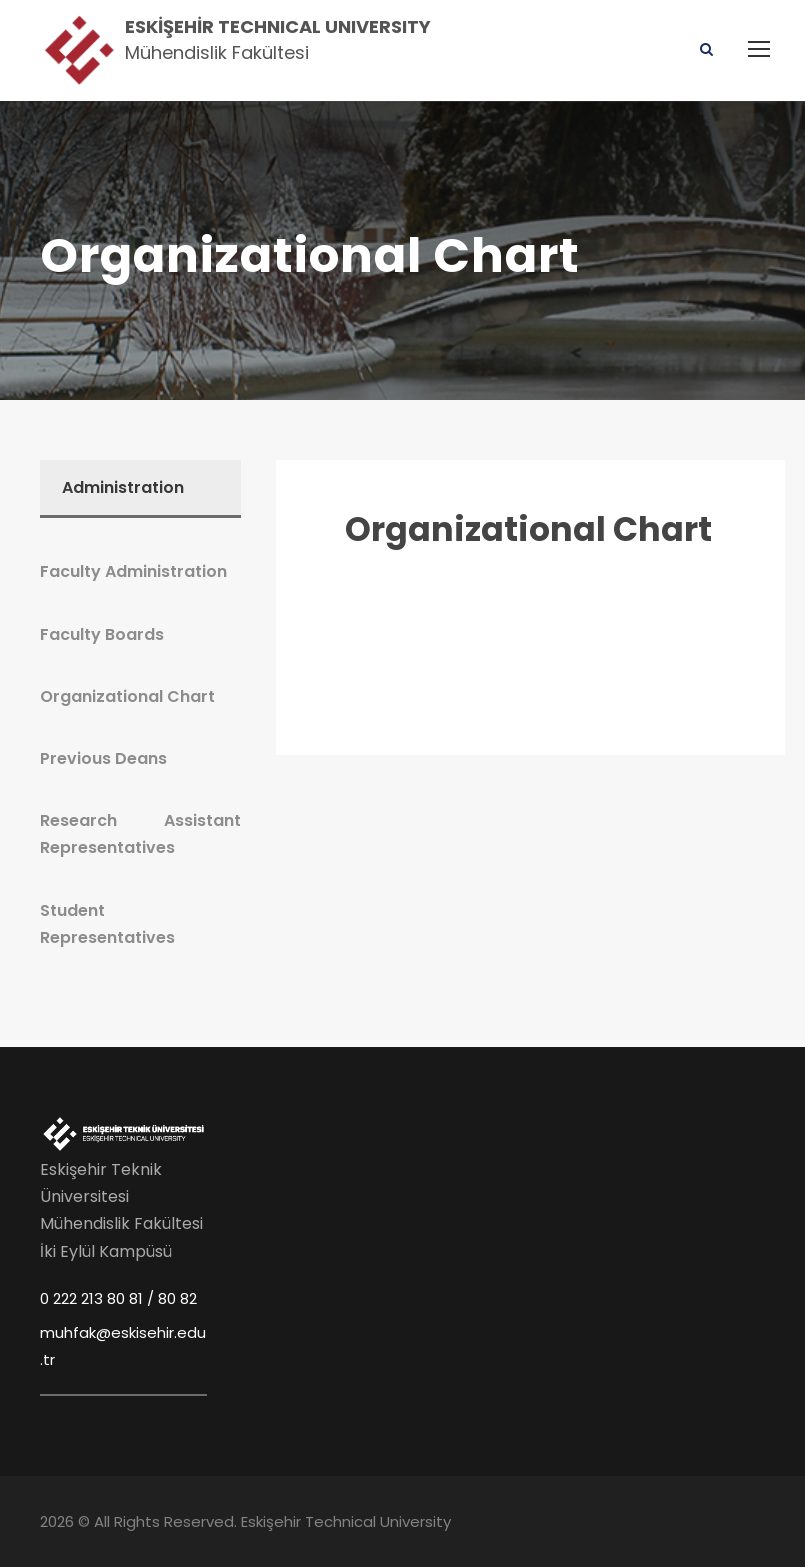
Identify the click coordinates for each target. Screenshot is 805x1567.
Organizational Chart (528, 529)
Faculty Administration (133, 571)
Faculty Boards (102, 634)
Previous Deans (103, 758)
